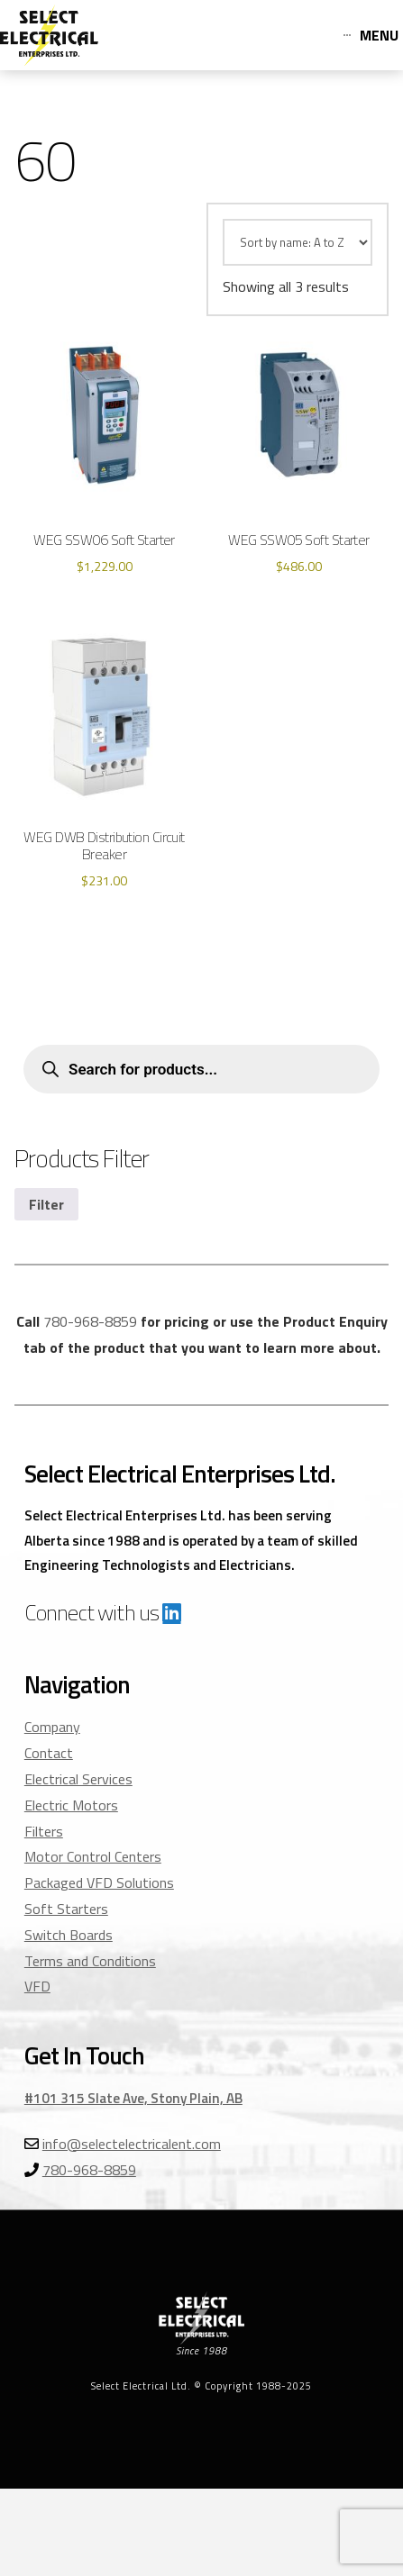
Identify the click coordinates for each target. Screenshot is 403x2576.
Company (52, 1726)
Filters (43, 1831)
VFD (37, 1986)
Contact (48, 1753)
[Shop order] (297, 242)
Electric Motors (71, 1805)
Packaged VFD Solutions (99, 1882)
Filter (46, 1204)
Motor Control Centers (92, 1856)
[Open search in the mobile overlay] (201, 1069)
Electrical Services (78, 1779)
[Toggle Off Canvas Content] (371, 35)
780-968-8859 (90, 1321)
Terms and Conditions (90, 1961)
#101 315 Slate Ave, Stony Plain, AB (133, 2098)
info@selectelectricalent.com (131, 2143)
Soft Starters (66, 1908)
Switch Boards (68, 1935)
